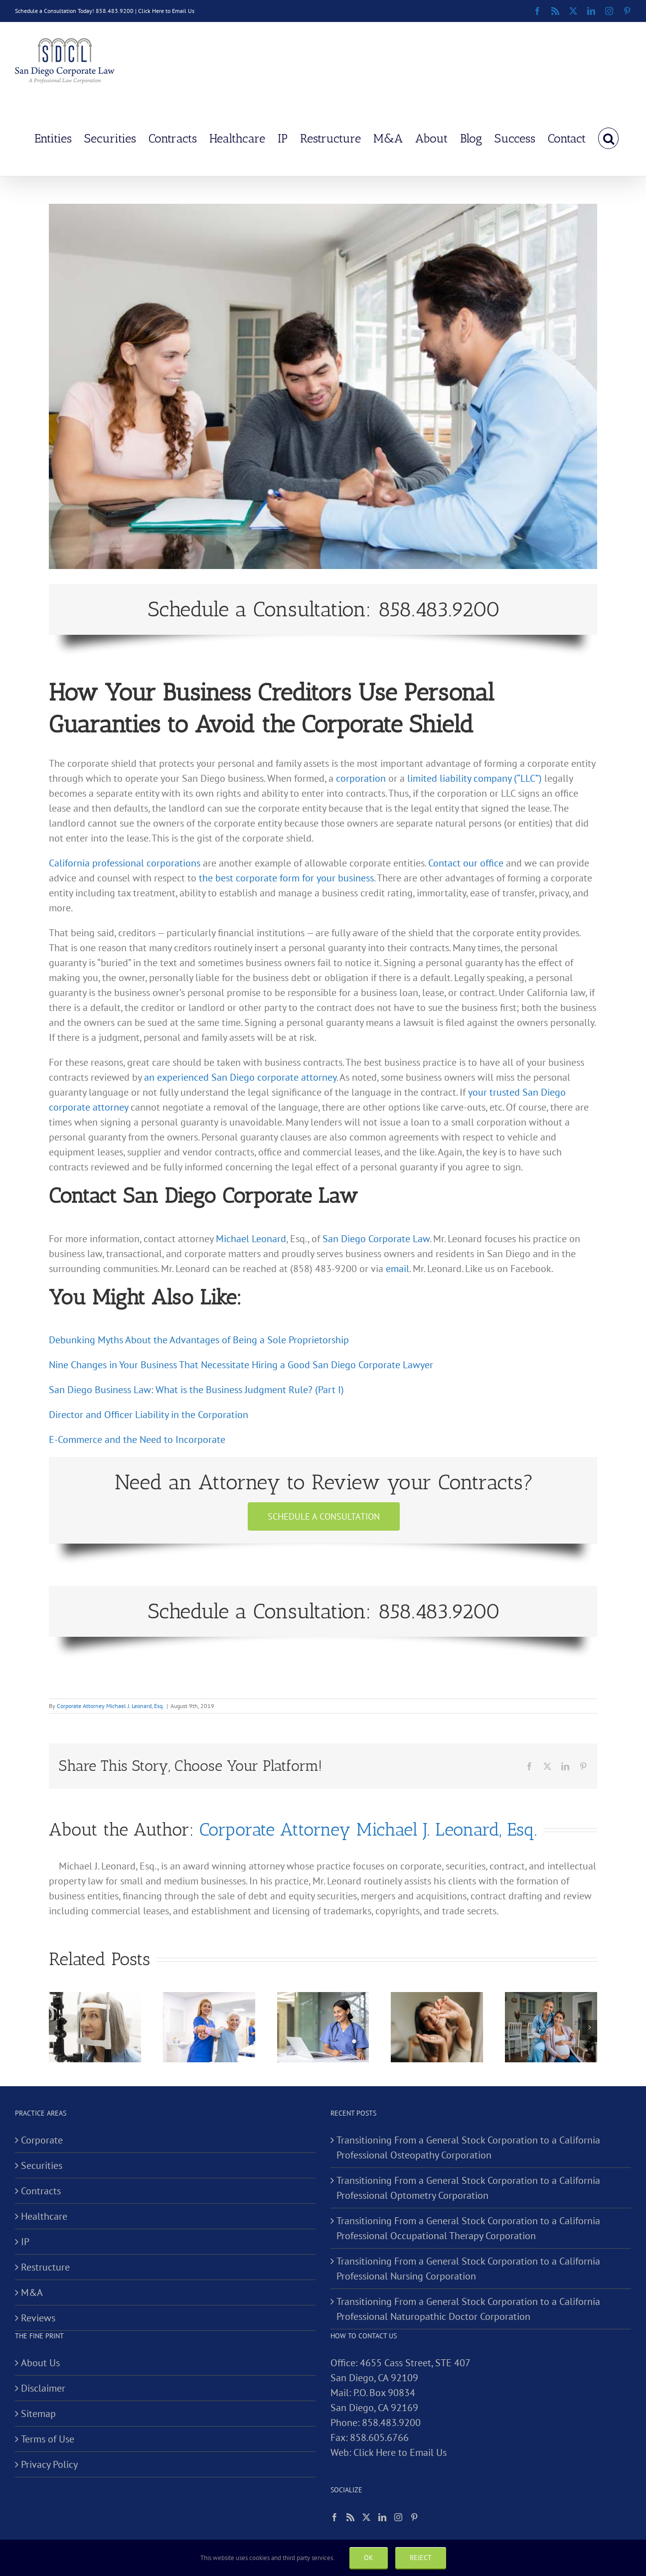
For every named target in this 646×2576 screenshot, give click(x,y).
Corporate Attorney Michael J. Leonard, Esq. (110, 1706)
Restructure (45, 2267)
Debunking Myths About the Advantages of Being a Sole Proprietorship (199, 1339)
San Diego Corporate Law (376, 1238)
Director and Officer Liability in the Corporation (148, 1414)
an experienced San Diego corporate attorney (240, 1077)
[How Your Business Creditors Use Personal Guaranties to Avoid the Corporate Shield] (323, 386)
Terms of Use (47, 2439)
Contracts (41, 2190)
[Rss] (350, 2517)
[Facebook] (334, 2517)
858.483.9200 (391, 2422)
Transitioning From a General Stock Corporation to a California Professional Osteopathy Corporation (468, 2147)
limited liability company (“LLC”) (474, 778)
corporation (361, 778)
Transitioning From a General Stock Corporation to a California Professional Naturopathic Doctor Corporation (468, 2309)
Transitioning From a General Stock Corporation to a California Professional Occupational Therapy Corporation (468, 2228)
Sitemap (38, 2413)
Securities (41, 2165)
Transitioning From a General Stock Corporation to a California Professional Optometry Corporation (468, 2188)
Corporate (42, 2140)
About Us (40, 2362)
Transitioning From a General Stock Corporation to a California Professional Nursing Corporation (468, 2269)
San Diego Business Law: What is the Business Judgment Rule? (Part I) (196, 1389)
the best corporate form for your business (286, 877)
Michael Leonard (251, 1238)
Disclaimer (43, 2388)
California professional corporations (124, 863)
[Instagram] (398, 2517)
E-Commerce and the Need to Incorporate (137, 1439)
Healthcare (44, 2216)
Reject (421, 2557)
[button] (608, 137)
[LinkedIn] (382, 2517)
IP (25, 2241)
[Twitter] (366, 2517)
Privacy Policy (49, 2464)
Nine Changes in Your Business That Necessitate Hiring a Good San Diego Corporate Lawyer (241, 1364)
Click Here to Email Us (166, 10)
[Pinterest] (414, 2517)
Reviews (38, 2317)
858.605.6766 (379, 2437)
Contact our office (465, 863)
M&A (32, 2292)
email (397, 1268)
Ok (368, 2557)
